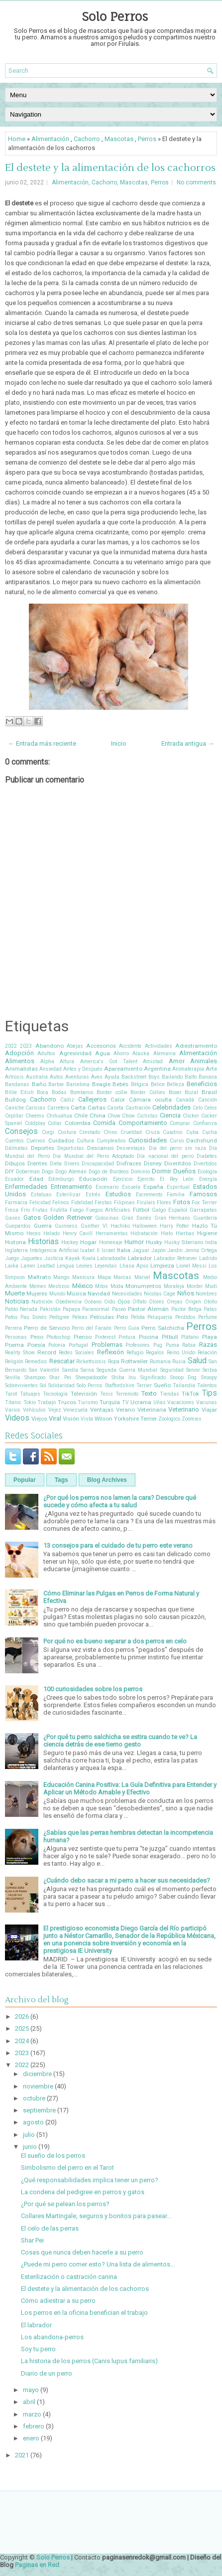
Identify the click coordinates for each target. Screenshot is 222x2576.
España (153, 1186)
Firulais (146, 1202)
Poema (14, 1344)
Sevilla (12, 1377)
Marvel (142, 1277)
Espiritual (178, 1187)
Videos (17, 1418)
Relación (207, 1352)
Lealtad (46, 1266)
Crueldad (131, 1132)
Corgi (48, 1132)
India (211, 1242)
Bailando (172, 1077)
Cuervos (35, 1140)
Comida (104, 1123)
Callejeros (92, 1099)
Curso (177, 1140)
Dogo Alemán (71, 1171)
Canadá (185, 1100)
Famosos (203, 1194)
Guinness (66, 1226)
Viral (55, 1418)
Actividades (158, 1046)
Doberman (28, 1171)
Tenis (106, 1394)
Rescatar (62, 1361)
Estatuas (41, 1194)
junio (30, 2146)
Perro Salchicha (162, 1327)
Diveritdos (177, 1163)
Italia (123, 1250)
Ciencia (170, 1115)
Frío (25, 1210)
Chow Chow (121, 1116)
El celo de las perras (50, 2228)
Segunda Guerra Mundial (127, 1370)
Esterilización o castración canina (69, 2276)
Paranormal (96, 1309)
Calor (118, 1099)
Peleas (80, 1317)
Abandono (49, 1045)
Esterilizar (68, 1194)
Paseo (119, 1309)
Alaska (140, 1053)
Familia (176, 1194)
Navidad (99, 1293)
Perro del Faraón (91, 1328)
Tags (61, 1479)
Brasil (209, 1092)
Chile (81, 1115)
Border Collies (147, 1092)
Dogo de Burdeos (109, 1171)
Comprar (180, 1123)
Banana (208, 1077)
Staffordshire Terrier (128, 1385)
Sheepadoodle (91, 1377)
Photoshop (58, 1337)
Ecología (207, 1171)
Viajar (209, 1409)
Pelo (122, 1316)
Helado (51, 1233)
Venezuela (75, 1410)
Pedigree (59, 1317)
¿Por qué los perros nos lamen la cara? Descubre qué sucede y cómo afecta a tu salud (119, 1501)
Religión (14, 1361)
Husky (154, 1242)
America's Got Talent (108, 1061)
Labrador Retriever (175, 1258)
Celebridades (171, 1107)
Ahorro (121, 1053)
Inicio (118, 743)
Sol (43, 1385)
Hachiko (120, 1226)
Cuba (192, 1132)
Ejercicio (122, 1179)
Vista (87, 1419)
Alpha (47, 1061)
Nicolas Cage (159, 1293)
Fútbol (141, 1209)
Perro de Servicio (47, 1327)
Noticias (17, 1301)
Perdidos (185, 1317)
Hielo (167, 1233)
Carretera (58, 1108)
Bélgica (139, 1084)
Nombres (206, 1293)
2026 (22, 2016)
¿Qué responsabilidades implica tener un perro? (89, 2180)
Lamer (27, 1266)
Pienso (83, 1336)
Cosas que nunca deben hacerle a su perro (82, 2252)
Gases (12, 1218)
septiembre (39, 2110)
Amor (177, 1061)
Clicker (191, 1116)
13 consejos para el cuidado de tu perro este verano (118, 1545)
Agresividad (75, 1053)
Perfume (207, 1317)
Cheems (34, 1116)
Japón (158, 1250)
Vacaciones (180, 1402)
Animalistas (21, 1068)
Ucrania (140, 1402)
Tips (209, 1393)
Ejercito (145, 1179)
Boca (42, 1092)
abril (29, 2402)
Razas (208, 1344)
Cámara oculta (150, 1099)
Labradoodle (111, 1258)
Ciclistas (147, 1116)
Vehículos (34, 1410)
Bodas (59, 1092)
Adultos (46, 1053)
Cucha (209, 1132)
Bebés (120, 1084)
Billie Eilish (19, 1092)
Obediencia (68, 1301)
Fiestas (103, 1202)
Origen (193, 1301)
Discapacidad (98, 1163)
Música (76, 1293)
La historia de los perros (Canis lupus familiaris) (89, 2361)
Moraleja (174, 1286)
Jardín (175, 1250)
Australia (37, 1077)
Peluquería (159, 1317)
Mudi (211, 1286)
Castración (138, 1108)
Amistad (153, 1061)
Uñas (159, 1402)
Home (16, 139)
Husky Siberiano (183, 1242)
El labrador (36, 2325)
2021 (22, 2455)
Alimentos (19, 1061)
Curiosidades (147, 1140)
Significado (153, 1377)
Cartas (97, 1107)
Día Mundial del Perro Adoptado (93, 1156)
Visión (71, 1418)
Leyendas (106, 1266)
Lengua (65, 1266)
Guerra (43, 1225)
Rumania (160, 1361)
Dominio (140, 1171)
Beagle (101, 1084)
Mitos (101, 1286)
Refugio (134, 1352)
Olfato (139, 1301)
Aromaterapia (188, 1069)
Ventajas (101, 1409)
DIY (9, 1171)
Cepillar (14, 1116)
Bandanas (17, 1084)
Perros (147, 139)
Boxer (175, 1092)
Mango (61, 1277)
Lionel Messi (191, 1266)
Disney (153, 1163)
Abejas (75, 1046)
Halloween (144, 1226)
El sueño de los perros (53, 2155)
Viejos (39, 1418)
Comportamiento (142, 1123)
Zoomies (192, 1419)
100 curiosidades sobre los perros (92, 1689)
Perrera (13, 1328)
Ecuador (14, 1179)
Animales (203, 1061)
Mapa (104, 1277)
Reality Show (20, 1352)
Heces (33, 1233)
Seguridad (172, 1370)
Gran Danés (136, 1218)
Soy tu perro (38, 2349)
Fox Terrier (204, 1202)
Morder (195, 1286)
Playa (209, 1336)
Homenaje (110, 1242)
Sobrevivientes (21, 1385)
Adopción (19, 1053)
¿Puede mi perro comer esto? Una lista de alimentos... (98, 2264)
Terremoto (126, 1394)
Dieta (56, 1163)
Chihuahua (59, 1116)
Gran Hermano (172, 1218)
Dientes (37, 1163)
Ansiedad (50, 1069)
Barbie (56, 1084)
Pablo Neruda (21, 1309)
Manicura (83, 1277)
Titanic (13, 1402)
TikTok (190, 1393)
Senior (193, 1370)
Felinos (60, 1202)
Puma (172, 1345)
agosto (33, 2122)
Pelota (138, 1317)
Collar (55, 1123)
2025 (22, 2028)
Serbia (210, 1370)
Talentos (207, 1385)
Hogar (88, 1242)
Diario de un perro (46, 2373)
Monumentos (143, 1286)
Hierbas (185, 1233)
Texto (149, 1393)
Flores (164, 1202)
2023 (26, 1046)
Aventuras (77, 1077)
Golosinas (107, 1218)
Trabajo (46, 1402)
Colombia (78, 1123)
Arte (211, 1068)
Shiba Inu (123, 1377)
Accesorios (101, 1045)
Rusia (179, 1361)
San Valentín (44, 1370)
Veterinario (183, 1409)
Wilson (103, 1418)
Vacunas (206, 1402)
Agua (102, 1053)
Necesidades (127, 1293)
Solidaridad (61, 1385)
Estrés (93, 1194)
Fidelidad (82, 1202)
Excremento (149, 1194)
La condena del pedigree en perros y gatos (82, 2192)
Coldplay (35, 1123)
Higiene (207, 1233)
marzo (32, 2414)
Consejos (21, 1131)
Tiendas (169, 1394)
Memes (37, 1286)
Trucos (67, 1402)
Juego (12, 1258)
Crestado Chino (98, 1132)
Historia (15, 1242)
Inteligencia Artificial (54, 1250)
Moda (117, 1286)
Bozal (191, 1092)
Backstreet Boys (140, 1077)
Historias (43, 1241)
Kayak (72, 1258)
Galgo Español (169, 1210)
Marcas (122, 1277)
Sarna (87, 1370)
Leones (84, 1266)
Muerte (15, 1293)
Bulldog (15, 1099)
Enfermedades (26, 1186)
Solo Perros (115, 16)
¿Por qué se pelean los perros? (65, 2204)
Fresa (11, 1210)
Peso (36, 1336)
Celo (198, 1108)
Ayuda (112, 1077)
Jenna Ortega (201, 1250)
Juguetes (31, 1258)
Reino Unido (181, 1352)
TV (125, 1402)
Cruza (152, 1132)
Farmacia (16, 1202)
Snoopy (209, 1377)
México (82, 1285)
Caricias (35, 1108)
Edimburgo (61, 1179)
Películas (102, 1316)
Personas (16, 1337)
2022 (11, 1046)
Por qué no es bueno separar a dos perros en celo (115, 1641)
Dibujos (15, 1163)
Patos (11, 1317)
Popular (24, 1479)
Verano (125, 1409)
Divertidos (205, 1163)
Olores (156, 1301)
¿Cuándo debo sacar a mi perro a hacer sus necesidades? (126, 1880)
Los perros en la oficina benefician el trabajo (84, 2312)
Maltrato (39, 1277)
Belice (158, 1084)
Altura (67, 1061)
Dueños (184, 1171)
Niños (185, 1293)
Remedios (36, 1361)
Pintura (126, 1337)
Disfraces (128, 1163)
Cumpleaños (111, 1140)
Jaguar (140, 1250)
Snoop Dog (183, 1377)
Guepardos (18, 1226)
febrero (33, 2426)
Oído (109, 1301)
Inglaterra (16, 1250)
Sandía (70, 1370)
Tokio (29, 1402)
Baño (39, 1084)
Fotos (181, 1202)
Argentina (157, 1068)
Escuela (131, 1187)
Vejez (54, 1410)
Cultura (85, 1140)
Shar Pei (60, 1377)
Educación (93, 1178)
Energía (208, 1179)
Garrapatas (203, 1210)
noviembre (38, 2086)
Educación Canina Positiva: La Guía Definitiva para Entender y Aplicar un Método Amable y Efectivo (130, 1788)
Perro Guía (126, 1328)
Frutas (40, 1210)
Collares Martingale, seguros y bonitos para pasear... (96, 2216)
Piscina (148, 1336)
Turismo (88, 1402)
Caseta (115, 1108)
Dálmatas (16, 1148)
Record (46, 1352)
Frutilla (58, 1210)
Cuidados (61, 1140)
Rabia (189, 1345)
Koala (89, 1258)
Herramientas (112, 1233)
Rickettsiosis (91, 1361)
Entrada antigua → (187, 743)
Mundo (57, 1293)
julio (29, 2134)
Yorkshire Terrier (135, 1418)
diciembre (37, 2074)
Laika (11, 1266)
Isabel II (90, 1250)
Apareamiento (123, 1068)
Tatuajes (30, 1394)
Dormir (161, 1171)
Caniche (14, 1108)
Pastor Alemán (148, 1308)
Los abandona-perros (52, 2337)
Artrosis (14, 1077)
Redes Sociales (76, 1352)
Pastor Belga (186, 1309)
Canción (207, 1100)
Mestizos (59, 1286)
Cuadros (173, 1132)
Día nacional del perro (165, 1156)
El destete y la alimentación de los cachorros (110, 168)
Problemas (107, 1344)
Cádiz (67, 1100)
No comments (196, 182)
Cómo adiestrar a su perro (58, 2300)
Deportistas (70, 1148)
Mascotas (119, 139)
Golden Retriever (67, 1217)
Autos (56, 1077)
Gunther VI (94, 1226)
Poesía (36, 1344)
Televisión (84, 1393)
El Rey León (177, 1179)
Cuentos (14, 1140)
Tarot (11, 1394)
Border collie (112, 1092)
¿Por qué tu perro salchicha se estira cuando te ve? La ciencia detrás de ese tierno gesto (120, 1740)
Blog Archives (107, 1479)
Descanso (100, 1147)
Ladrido (208, 1258)
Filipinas (124, 1202)
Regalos (155, 1352)
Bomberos (82, 1092)
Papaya (71, 1309)
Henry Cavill (78, 1233)
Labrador (140, 1258)
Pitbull (170, 1336)
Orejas (175, 1301)
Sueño (162, 1385)
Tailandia (184, 1385)
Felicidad (40, 1202)
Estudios (118, 1194)
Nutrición (42, 1301)
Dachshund (201, 1140)
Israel (108, 1250)
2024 (22, 2041)
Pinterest (105, 1337)
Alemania (164, 1053)
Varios (12, 1410)
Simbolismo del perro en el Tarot (67, 2167)
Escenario (107, 1187)
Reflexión (110, 1352)
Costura (67, 1132)
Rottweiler (134, 1361)
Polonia (56, 1345)
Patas (210, 1309)
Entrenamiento (71, 1186)
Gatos (32, 1217)
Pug (157, 1345)
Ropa (113, 1361)
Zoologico (169, 1419)
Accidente (130, 1046)
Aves (97, 1077)
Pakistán (50, 1309)
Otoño (210, 1301)
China (98, 1115)
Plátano (190, 1337)
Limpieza (162, 1265)
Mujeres (36, 1293)
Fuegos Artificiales (108, 1210)
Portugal (78, 1345)
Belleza (175, 1084)
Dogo (47, 1171)
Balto (191, 1077)
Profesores (137, 1345)
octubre (34, 2098)
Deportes (42, 1147)
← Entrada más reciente (42, 743)
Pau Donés (33, 1317)
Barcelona (78, 1084)
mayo (31, 2390)
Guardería (205, 1218)
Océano (93, 1301)
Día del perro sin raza (177, 1148)
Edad (36, 1178)
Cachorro (87, 139)
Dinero (71, 1163)
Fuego (77, 1210)
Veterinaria (151, 1409)
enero (31, 2438)
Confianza (205, 1123)
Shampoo (34, 1377)
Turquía (110, 1402)
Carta (78, 1107)
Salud (197, 1360)
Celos (210, 1108)
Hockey (69, 1242)
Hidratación (144, 1233)
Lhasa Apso (133, 1266)
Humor (134, 1242)
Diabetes (207, 1156)
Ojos (123, 1301)
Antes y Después (83, 1069)
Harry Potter (174, 1226)
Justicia (53, 1258)
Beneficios (202, 1084)
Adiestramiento (196, 1045)
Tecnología (55, 1394)
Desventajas (130, 1148)
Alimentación (50, 139)
